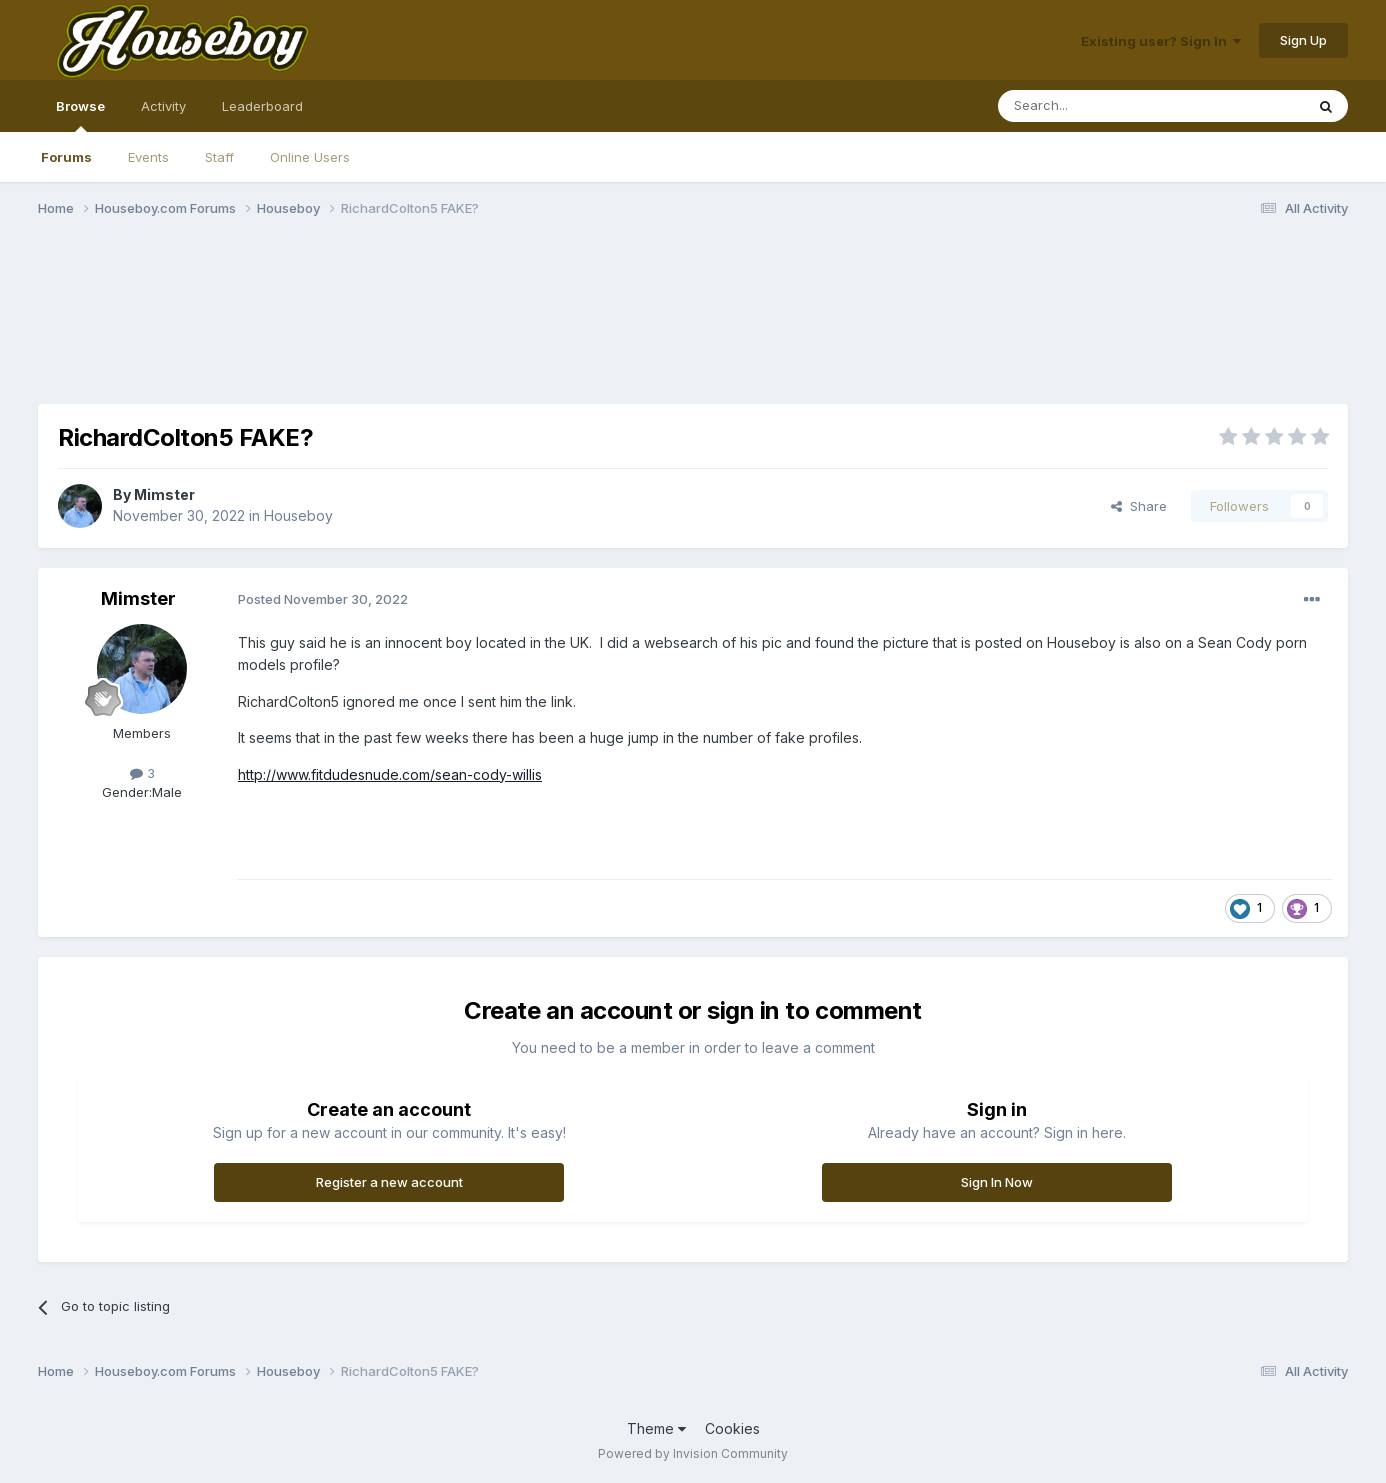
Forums (66, 157)
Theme (656, 1428)
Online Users (310, 157)
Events (148, 157)
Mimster (164, 494)
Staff (219, 157)
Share (1139, 506)
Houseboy (298, 515)
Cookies (732, 1428)
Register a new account (389, 1182)
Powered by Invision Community (693, 1453)
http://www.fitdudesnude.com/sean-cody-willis (390, 774)
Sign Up (1303, 40)
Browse (80, 115)
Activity (163, 106)
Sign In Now (997, 1182)
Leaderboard (262, 106)
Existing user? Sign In (1161, 41)
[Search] (1100, 106)
